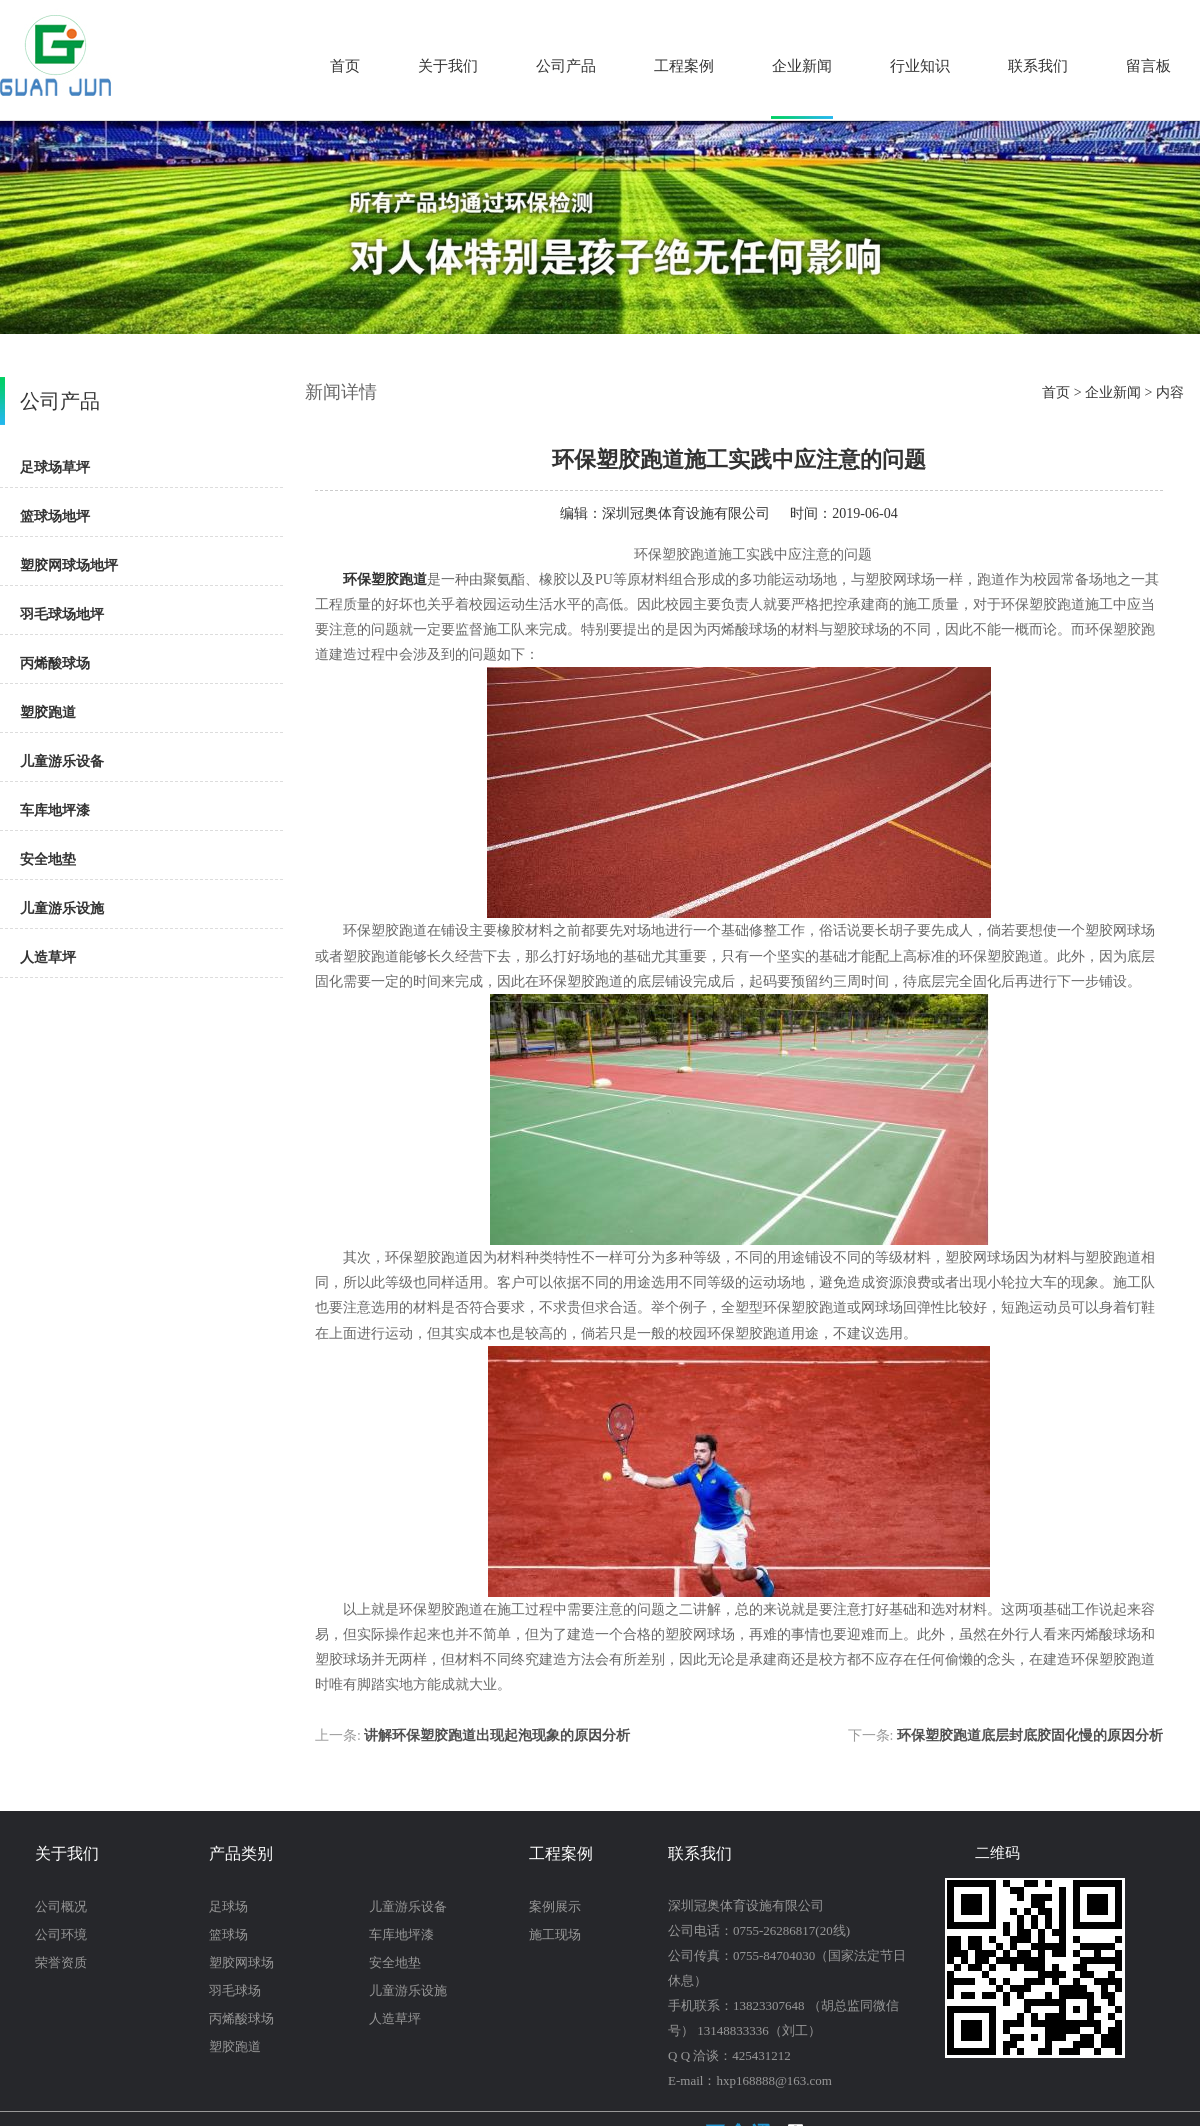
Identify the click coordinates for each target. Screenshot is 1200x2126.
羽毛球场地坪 (62, 614)
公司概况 (61, 1906)
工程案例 (684, 66)
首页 (345, 66)
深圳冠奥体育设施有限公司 (686, 513)
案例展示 (555, 1906)
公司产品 (566, 66)
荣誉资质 (61, 1962)
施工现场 (555, 1934)
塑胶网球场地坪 (69, 565)
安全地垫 (48, 859)
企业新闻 (802, 66)
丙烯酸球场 (55, 663)
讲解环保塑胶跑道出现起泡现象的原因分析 (497, 1735)
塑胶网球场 (241, 1962)
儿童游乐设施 (62, 908)
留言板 (1148, 66)
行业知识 (920, 66)
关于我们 (448, 66)
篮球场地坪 (55, 516)
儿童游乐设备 (62, 761)
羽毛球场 (235, 1990)
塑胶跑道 (48, 712)
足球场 (228, 1906)
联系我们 (1038, 66)
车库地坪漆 (55, 810)
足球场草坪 (55, 467)
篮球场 (228, 1934)
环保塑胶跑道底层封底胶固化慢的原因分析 (1030, 1735)
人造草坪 (48, 957)
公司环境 (61, 1934)
